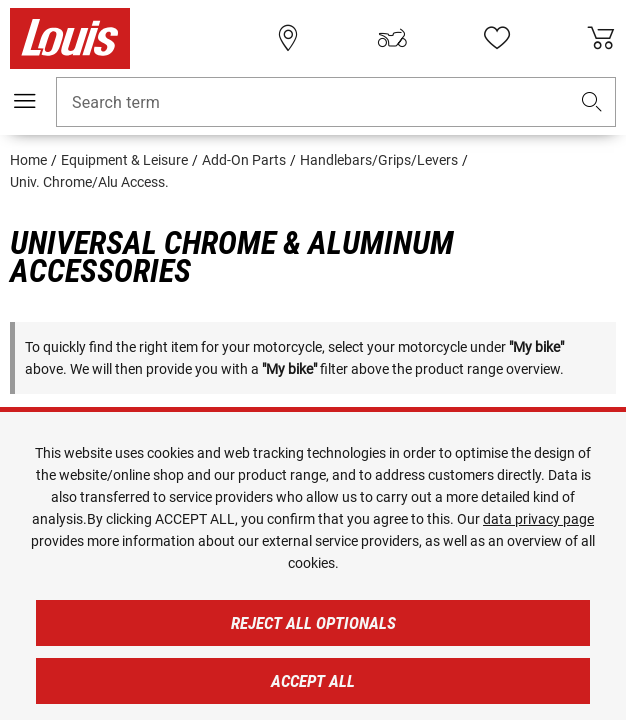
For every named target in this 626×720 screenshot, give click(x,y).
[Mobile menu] (25, 101)
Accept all (313, 681)
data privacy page (538, 519)
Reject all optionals (313, 623)
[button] (592, 102)
